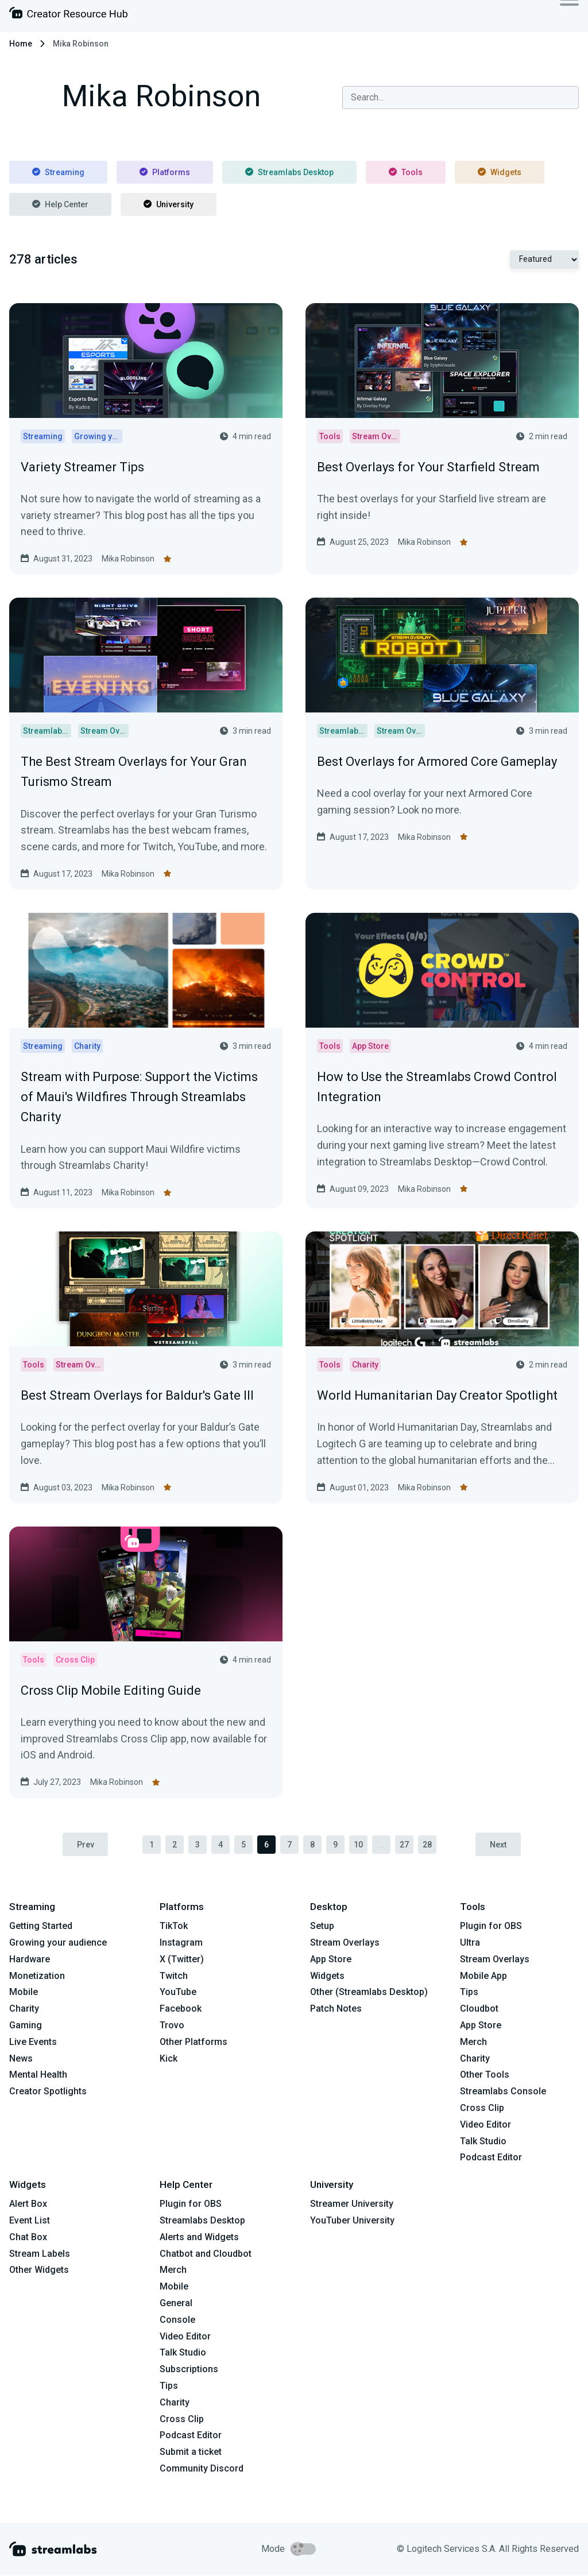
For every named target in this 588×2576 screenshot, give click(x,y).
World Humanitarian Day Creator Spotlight (437, 1395)
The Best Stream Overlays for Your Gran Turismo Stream (134, 771)
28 (427, 1844)
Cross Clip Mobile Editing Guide (111, 1690)
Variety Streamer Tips (82, 467)
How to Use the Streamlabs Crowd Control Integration (437, 1087)
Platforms (165, 172)
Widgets (499, 172)
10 (358, 1844)
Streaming (58, 172)
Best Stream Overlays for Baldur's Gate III (137, 1395)
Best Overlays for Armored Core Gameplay (437, 761)
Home (20, 43)
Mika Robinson (128, 558)
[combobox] (460, 97)
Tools (406, 172)
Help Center (60, 204)
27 (404, 1844)
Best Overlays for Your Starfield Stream (428, 467)
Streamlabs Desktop (289, 172)
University (169, 204)
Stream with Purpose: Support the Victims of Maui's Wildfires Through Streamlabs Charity (139, 1097)
